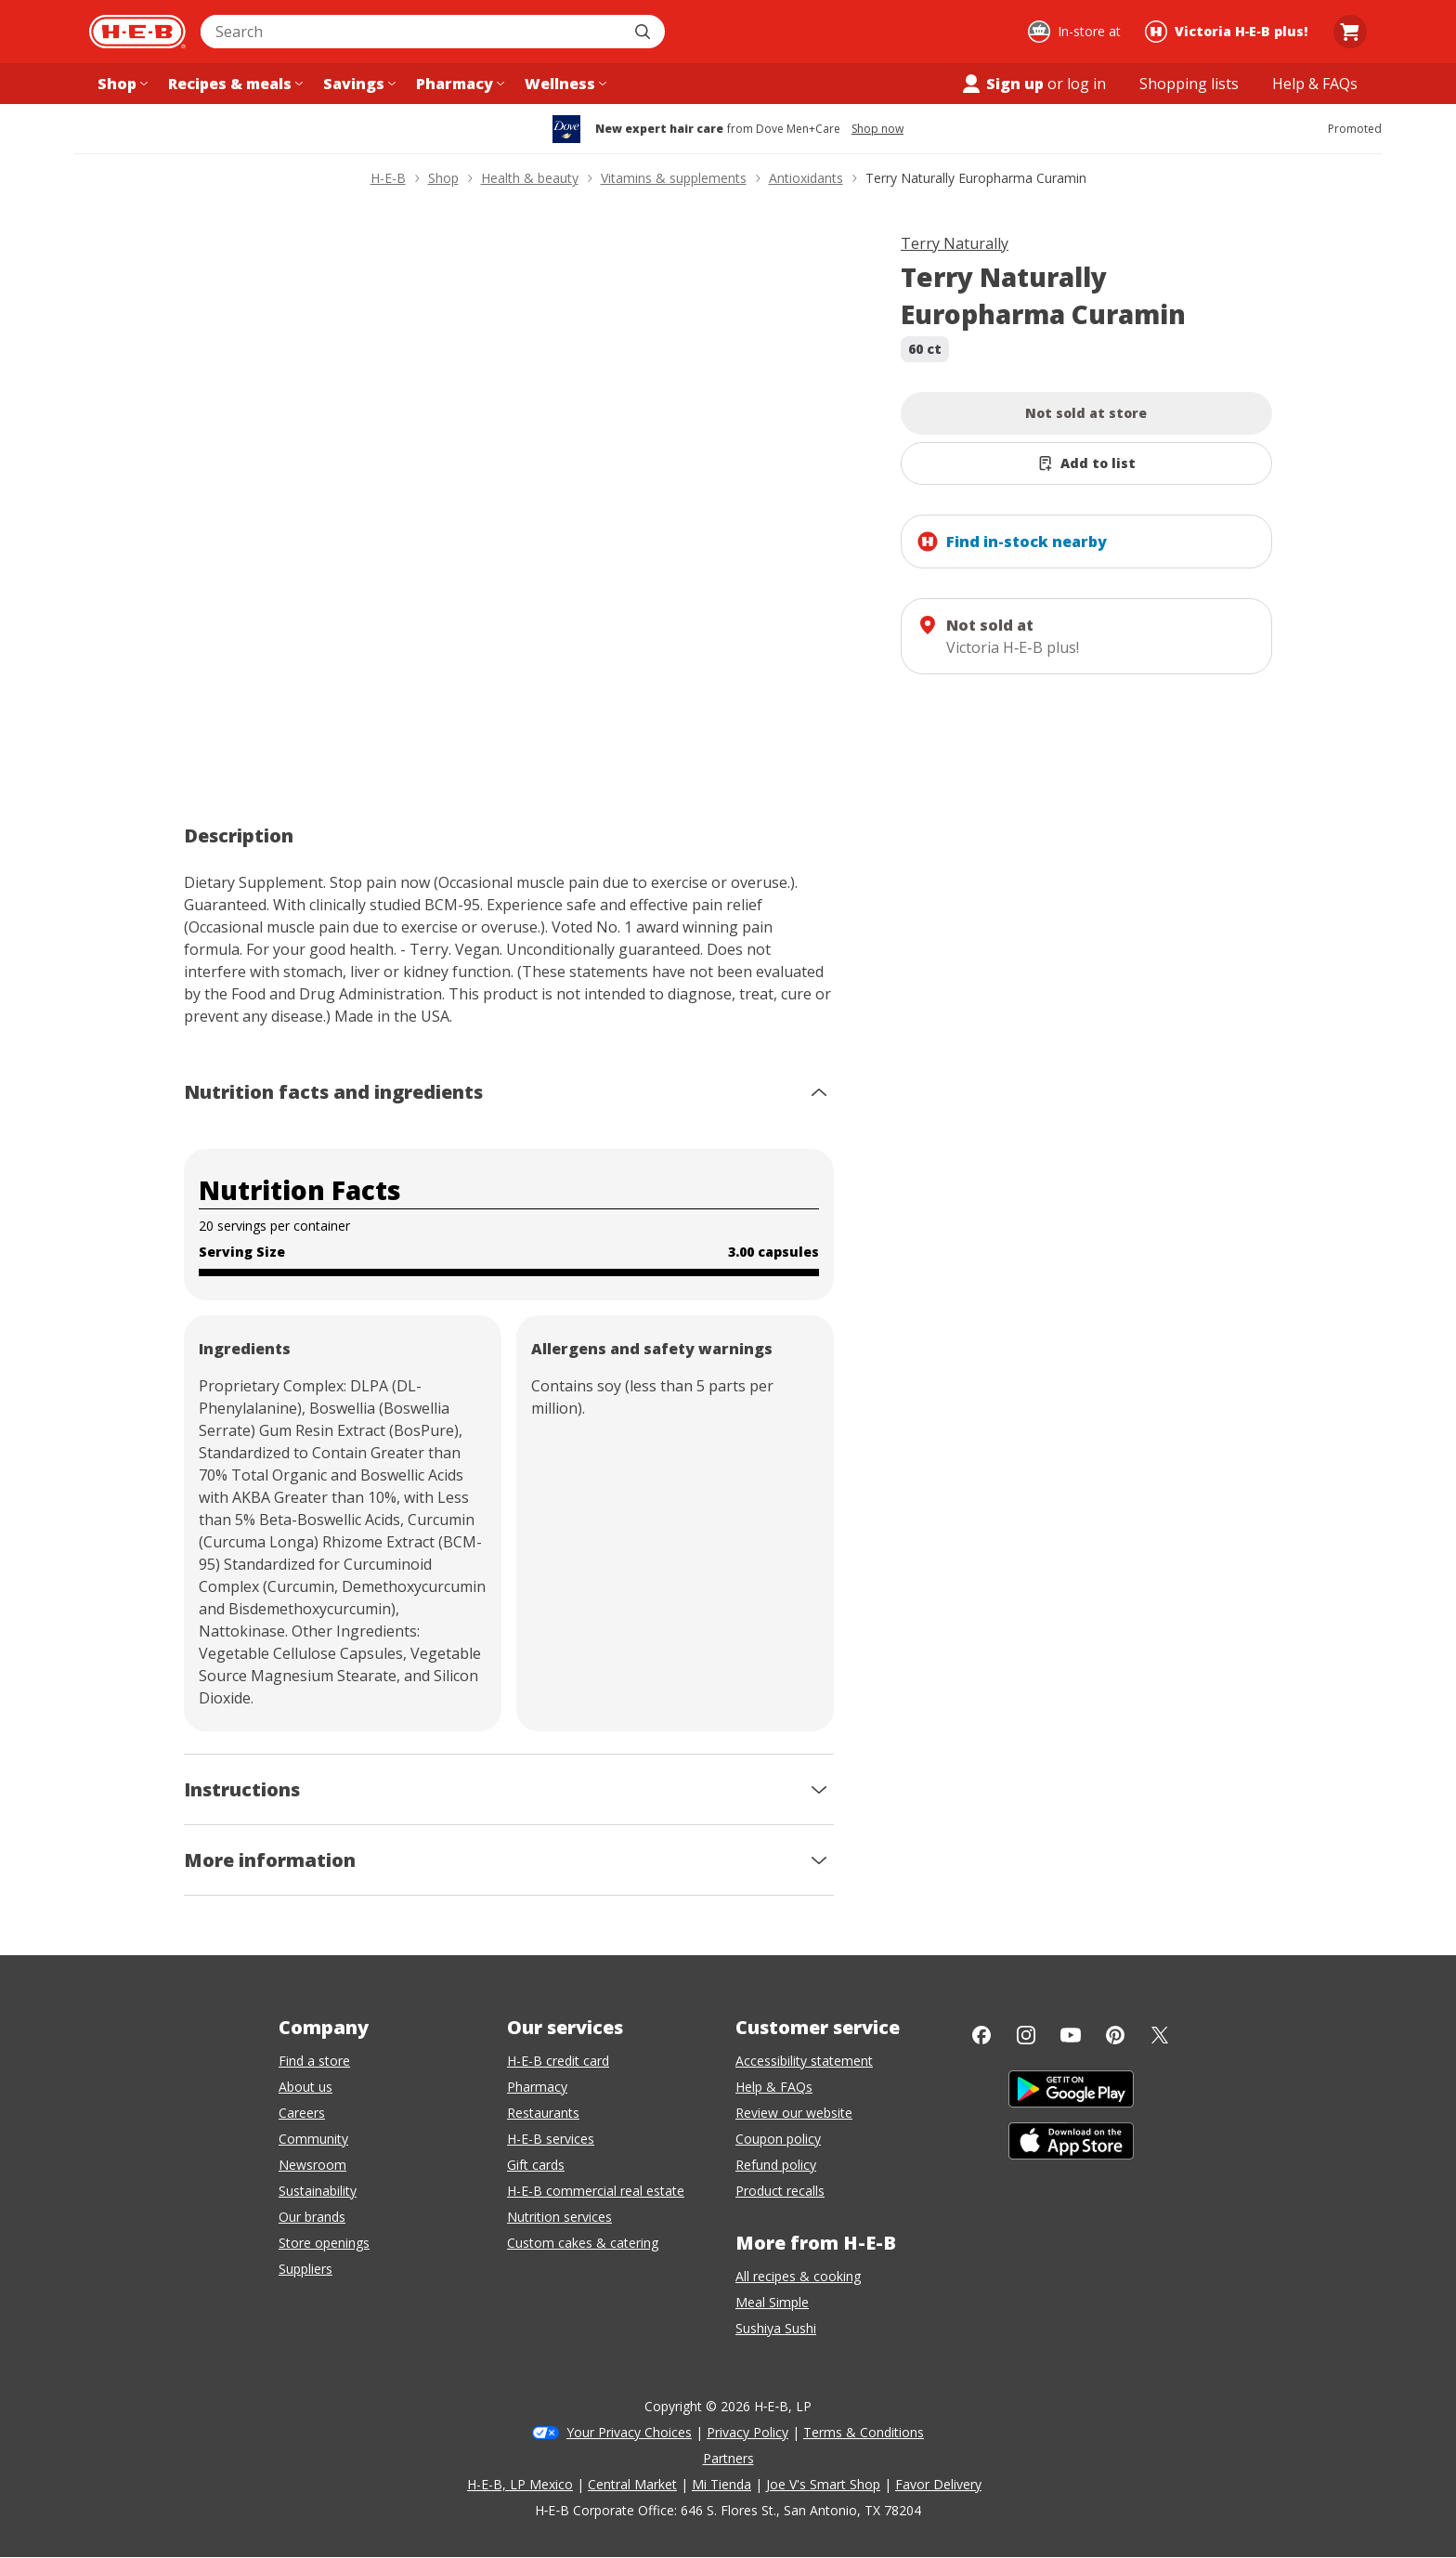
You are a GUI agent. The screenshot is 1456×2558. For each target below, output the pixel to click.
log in (1086, 83)
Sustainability (318, 2190)
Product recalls (780, 2190)
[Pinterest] (1115, 2035)
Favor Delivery (938, 2484)
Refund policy (775, 2164)
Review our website (793, 2112)
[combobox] (412, 31)
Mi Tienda (721, 2484)
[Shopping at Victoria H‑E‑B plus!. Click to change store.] (1229, 31)
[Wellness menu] (563, 83)
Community (313, 2138)
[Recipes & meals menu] (233, 83)
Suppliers (305, 2268)
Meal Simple (772, 2302)
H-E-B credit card (558, 2060)
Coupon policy (778, 2138)
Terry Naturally (954, 243)
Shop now (878, 129)
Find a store (314, 2060)
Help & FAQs (773, 2086)
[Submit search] (644, 31)
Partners (728, 2458)
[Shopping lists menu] (1189, 83)
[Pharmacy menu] (458, 83)
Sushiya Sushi (775, 2328)
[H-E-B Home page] (137, 31)
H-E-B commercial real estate (595, 2190)
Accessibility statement (804, 2060)
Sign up (1002, 83)
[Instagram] (1026, 2035)
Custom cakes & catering (582, 2242)
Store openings (324, 2242)
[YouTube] (1070, 2035)
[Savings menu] (357, 83)
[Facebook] (981, 2035)
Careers (302, 2112)
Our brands (312, 2216)
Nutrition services (559, 2216)
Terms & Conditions (863, 2432)
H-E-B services (550, 2138)
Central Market (632, 2484)
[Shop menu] (120, 83)
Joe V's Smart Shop (823, 2484)
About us (305, 2086)
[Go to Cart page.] (1350, 31)
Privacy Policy (747, 2432)
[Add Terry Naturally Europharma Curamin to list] (1086, 463)
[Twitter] (1159, 2035)
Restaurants (543, 2112)
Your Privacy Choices (629, 2432)
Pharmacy (537, 2086)
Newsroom (312, 2164)
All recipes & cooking (798, 2276)
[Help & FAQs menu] (1315, 83)
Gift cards (536, 2164)
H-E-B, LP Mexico (520, 2484)
